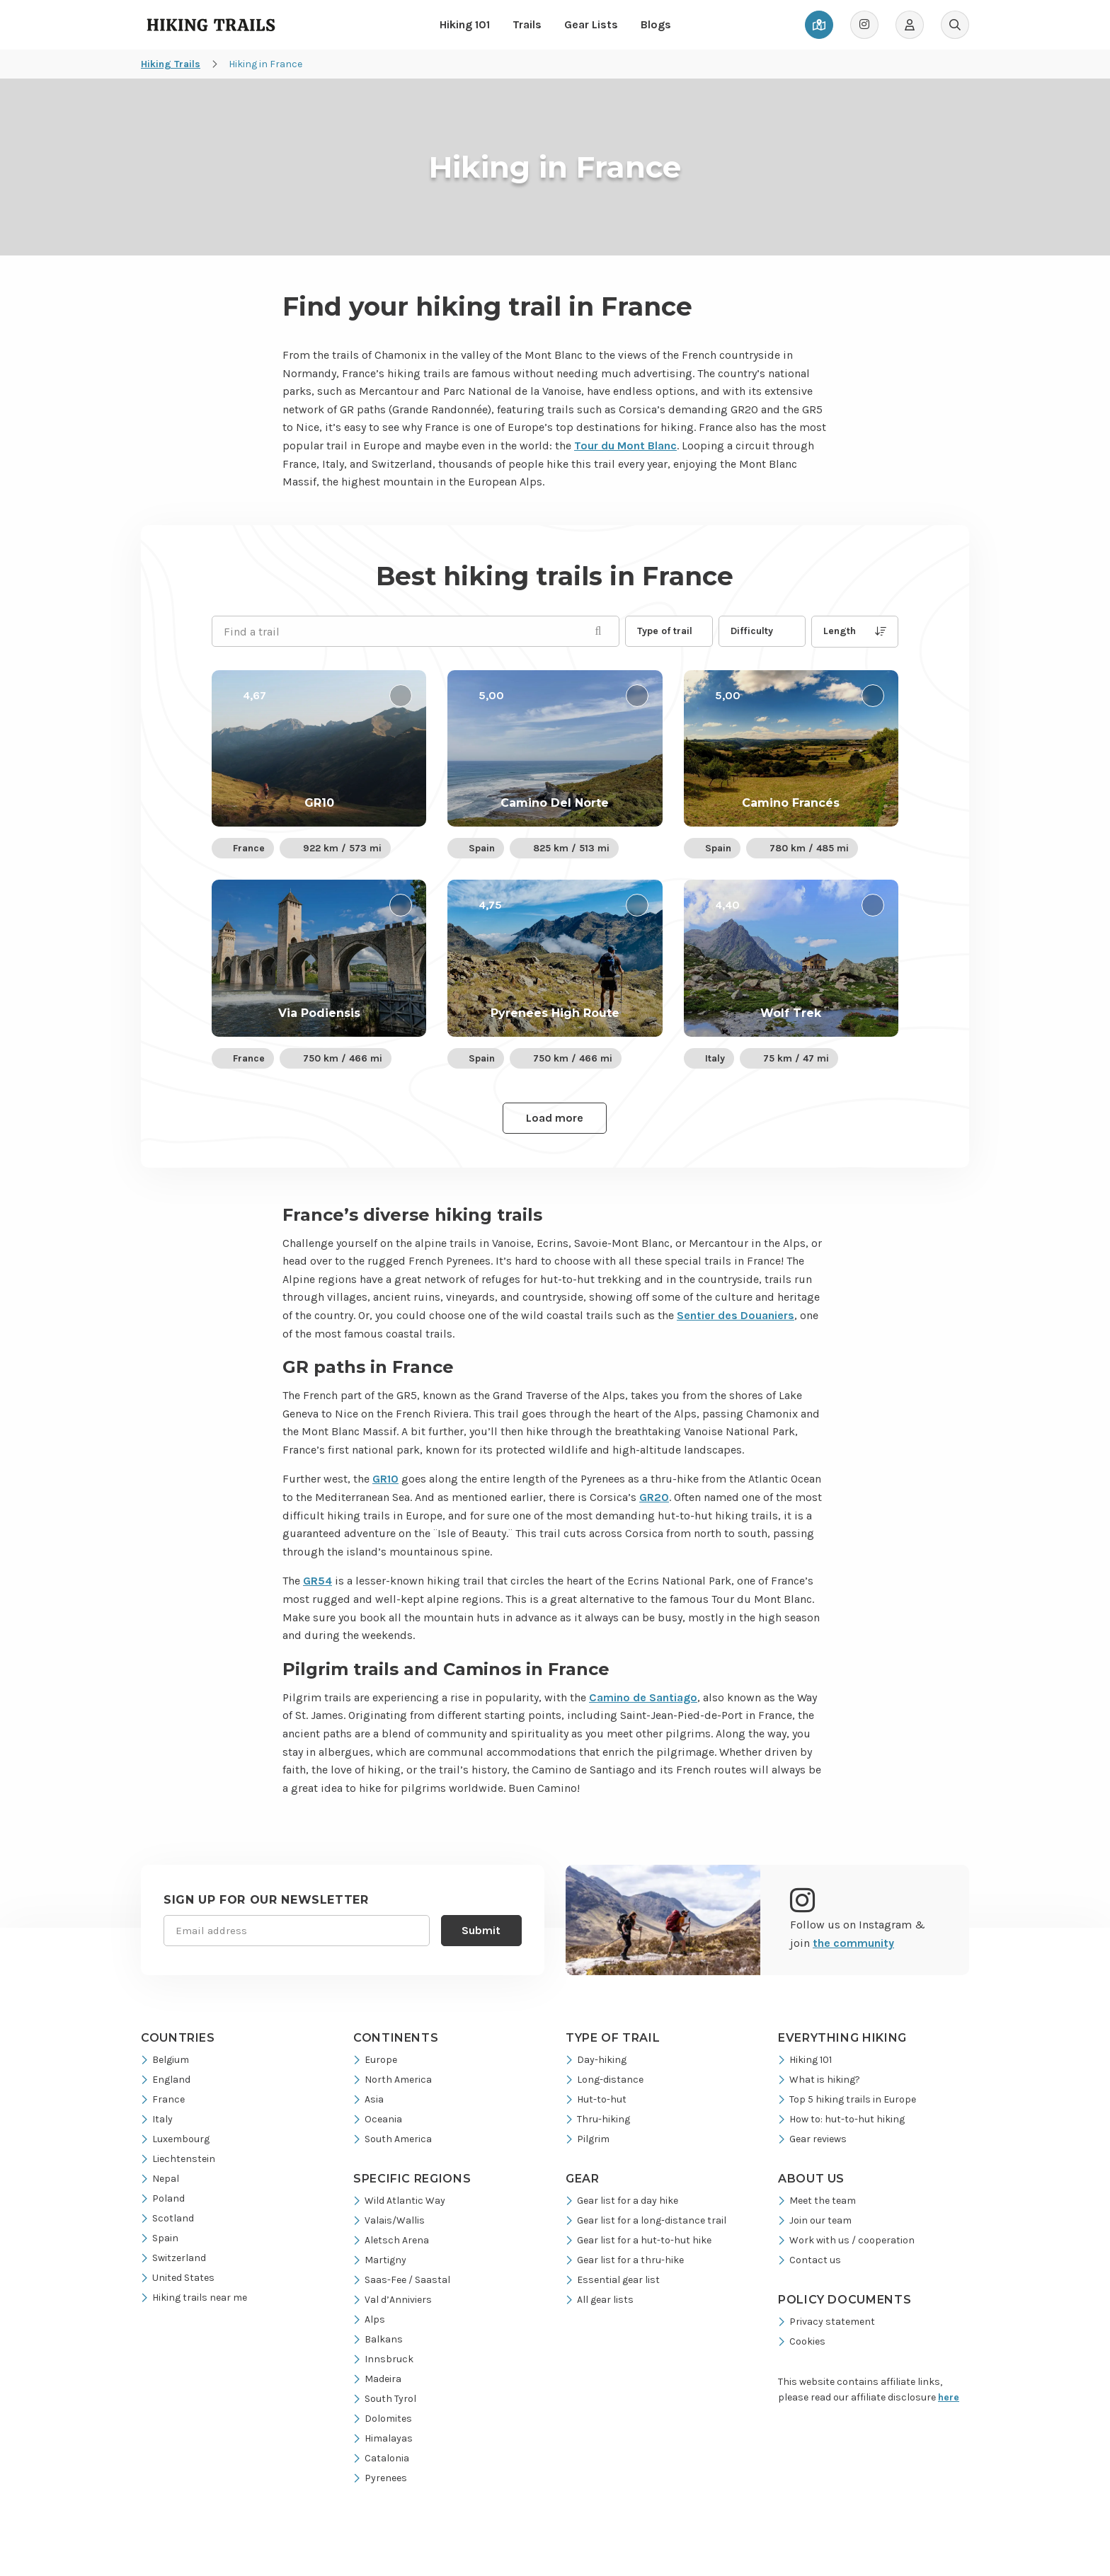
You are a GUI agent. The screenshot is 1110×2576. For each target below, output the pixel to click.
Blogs (656, 24)
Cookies (801, 2341)
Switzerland (173, 2258)
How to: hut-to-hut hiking (841, 2119)
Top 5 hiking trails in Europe (847, 2099)
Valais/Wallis (389, 2220)
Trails (527, 24)
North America (392, 2080)
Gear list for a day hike (622, 2201)
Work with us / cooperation (846, 2240)
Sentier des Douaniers (735, 1315)
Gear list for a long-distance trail (646, 2220)
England (165, 2080)
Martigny (379, 2260)
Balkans (378, 2339)
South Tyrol (384, 2399)
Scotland (167, 2218)
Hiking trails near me (194, 2298)
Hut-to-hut (596, 2099)
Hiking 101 (465, 24)
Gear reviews (812, 2139)
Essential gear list (613, 2280)
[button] (668, 631)
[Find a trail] (415, 631)
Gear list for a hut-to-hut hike (638, 2240)
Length (854, 631)
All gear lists (600, 2300)
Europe (375, 2060)
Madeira (377, 2379)
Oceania (377, 2119)
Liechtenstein (178, 2159)
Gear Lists (591, 24)
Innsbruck (383, 2359)
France (163, 2099)
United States (177, 2278)
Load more (554, 1118)
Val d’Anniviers (392, 2300)
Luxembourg (175, 2139)
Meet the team (817, 2201)
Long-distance (604, 2080)
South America (392, 2139)
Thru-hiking (598, 2119)
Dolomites (382, 2419)
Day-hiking (596, 2060)
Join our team (815, 2220)
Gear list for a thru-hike (625, 2260)
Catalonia (381, 2458)
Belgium (165, 2060)
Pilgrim (588, 2139)
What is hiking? (819, 2080)
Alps (369, 2319)
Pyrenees (380, 2478)
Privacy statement (826, 2322)
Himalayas (383, 2438)
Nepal (160, 2179)
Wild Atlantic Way (399, 2201)
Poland (163, 2198)
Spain (159, 2238)
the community (853, 1943)
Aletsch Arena (391, 2240)
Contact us (809, 2260)
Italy (157, 2119)
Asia (368, 2099)
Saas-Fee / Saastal (401, 2280)
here (948, 2397)
